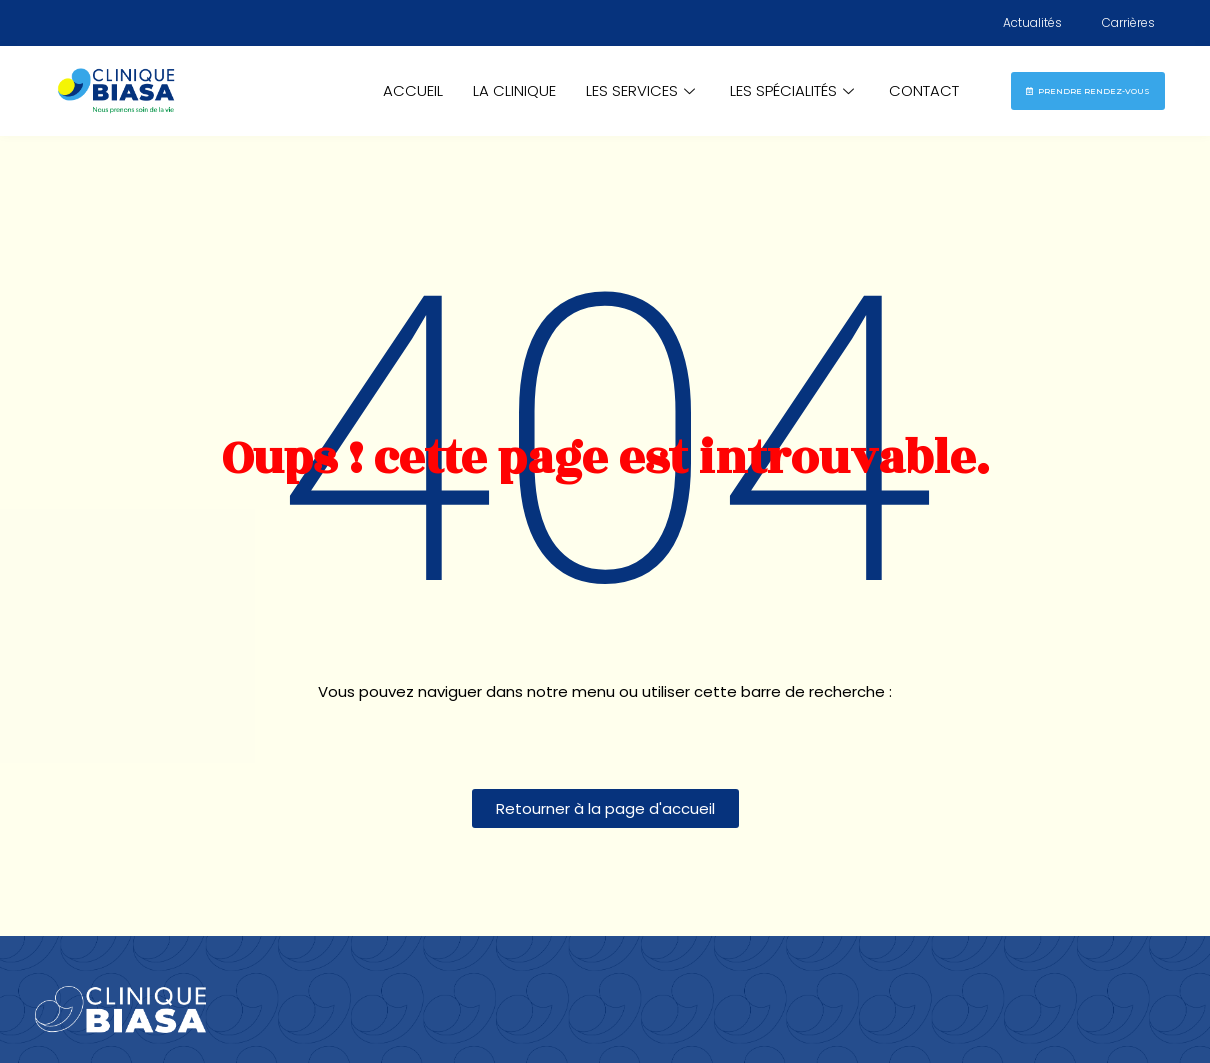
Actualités (1032, 22)
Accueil (413, 90)
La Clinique (514, 90)
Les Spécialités (794, 90)
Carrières (1128, 22)
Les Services (643, 90)
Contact (924, 90)
